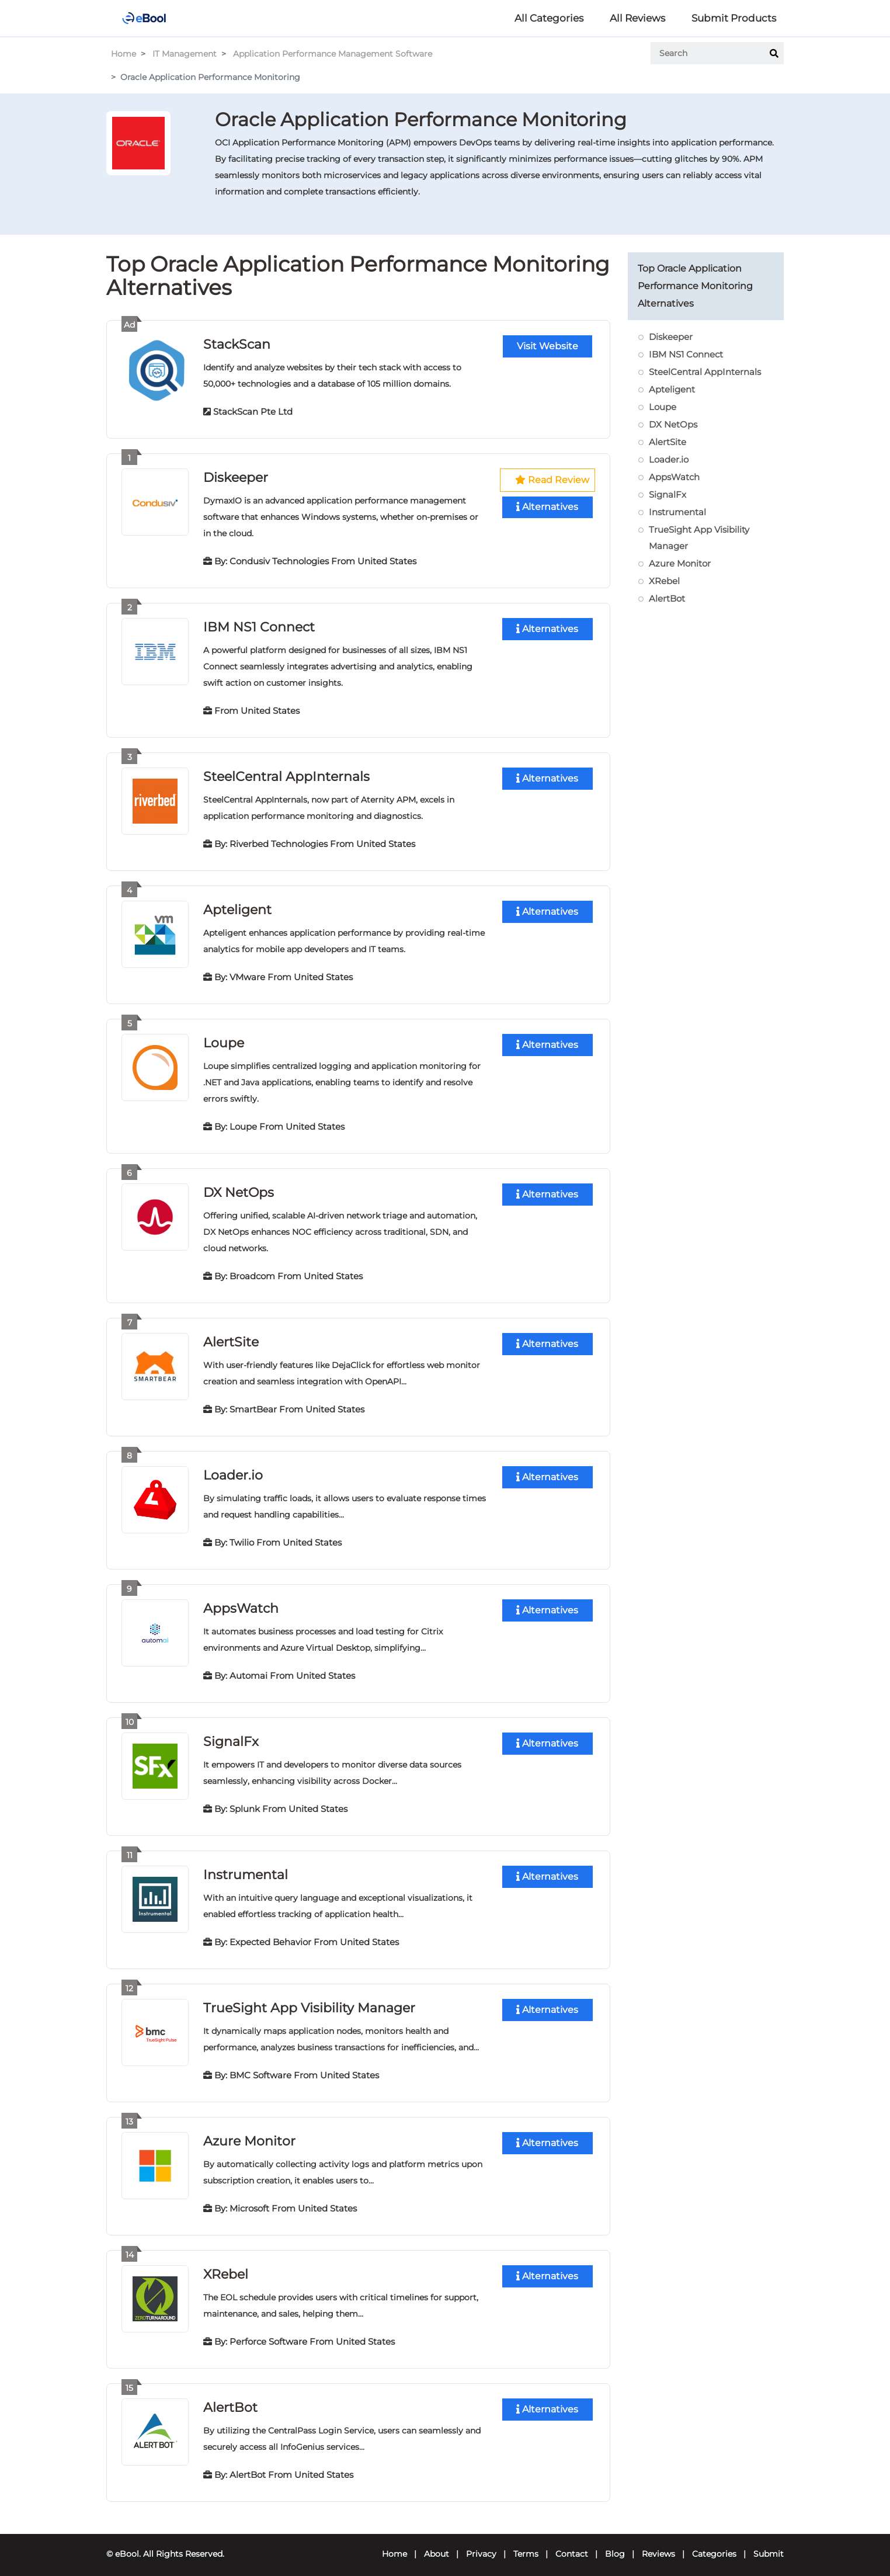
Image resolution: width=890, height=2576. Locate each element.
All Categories (548, 18)
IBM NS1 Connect (258, 625)
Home (123, 53)
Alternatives (547, 506)
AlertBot (230, 2398)
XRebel (225, 2265)
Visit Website (547, 346)
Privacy (481, 2544)
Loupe (223, 1039)
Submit (768, 2544)
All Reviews (637, 18)
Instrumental (245, 1868)
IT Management (184, 53)
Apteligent (237, 907)
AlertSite (231, 1337)
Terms (525, 2544)
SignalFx (231, 1735)
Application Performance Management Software (332, 53)
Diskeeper (235, 476)
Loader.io (233, 1470)
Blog (615, 2544)
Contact (571, 2544)
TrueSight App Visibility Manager (309, 2000)
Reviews (658, 2544)
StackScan (236, 344)
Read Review (552, 479)
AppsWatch (241, 1602)
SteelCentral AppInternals (286, 774)
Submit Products (733, 18)
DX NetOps (238, 1188)
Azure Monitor (249, 2133)
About (436, 2544)
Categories (714, 2544)
